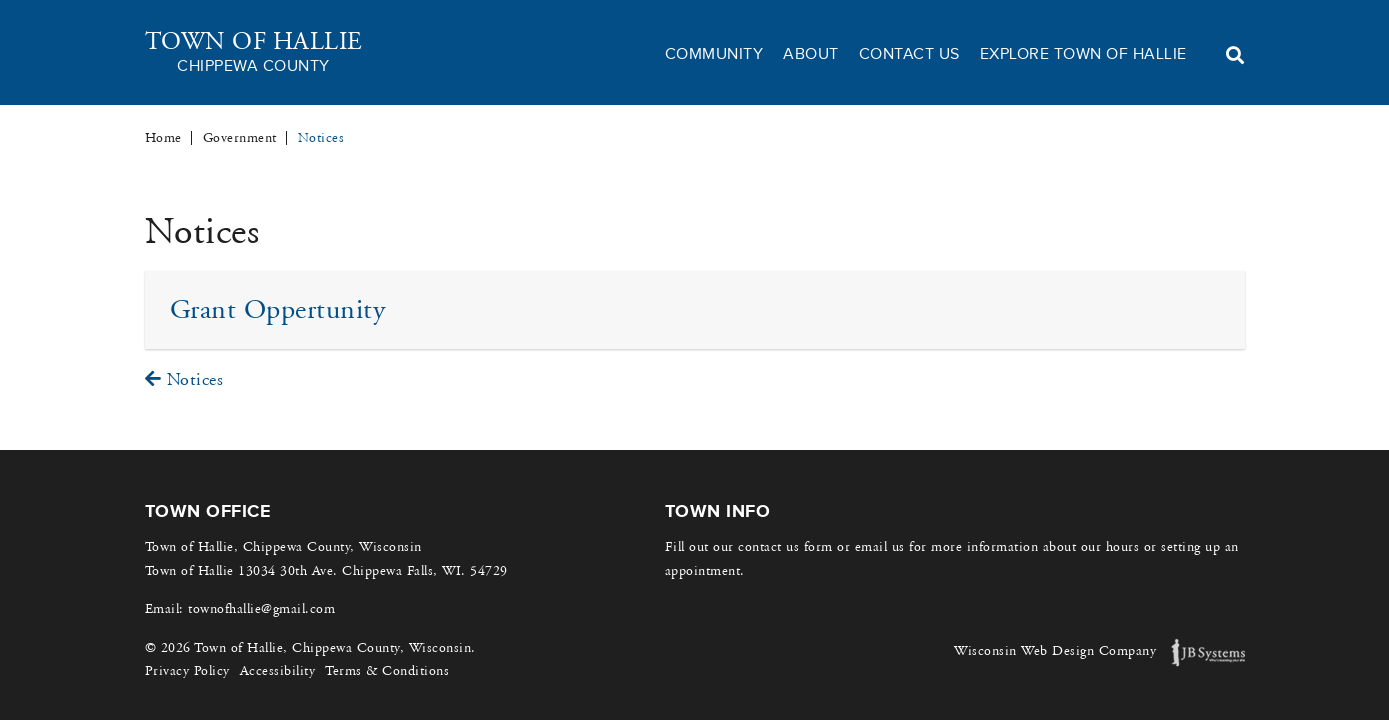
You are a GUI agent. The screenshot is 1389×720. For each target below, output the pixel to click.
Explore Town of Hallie (1083, 54)
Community (714, 54)
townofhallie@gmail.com (261, 609)
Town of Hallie (254, 52)
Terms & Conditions (387, 671)
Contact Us (909, 54)
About (811, 54)
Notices (184, 379)
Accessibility (278, 671)
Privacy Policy (187, 671)
